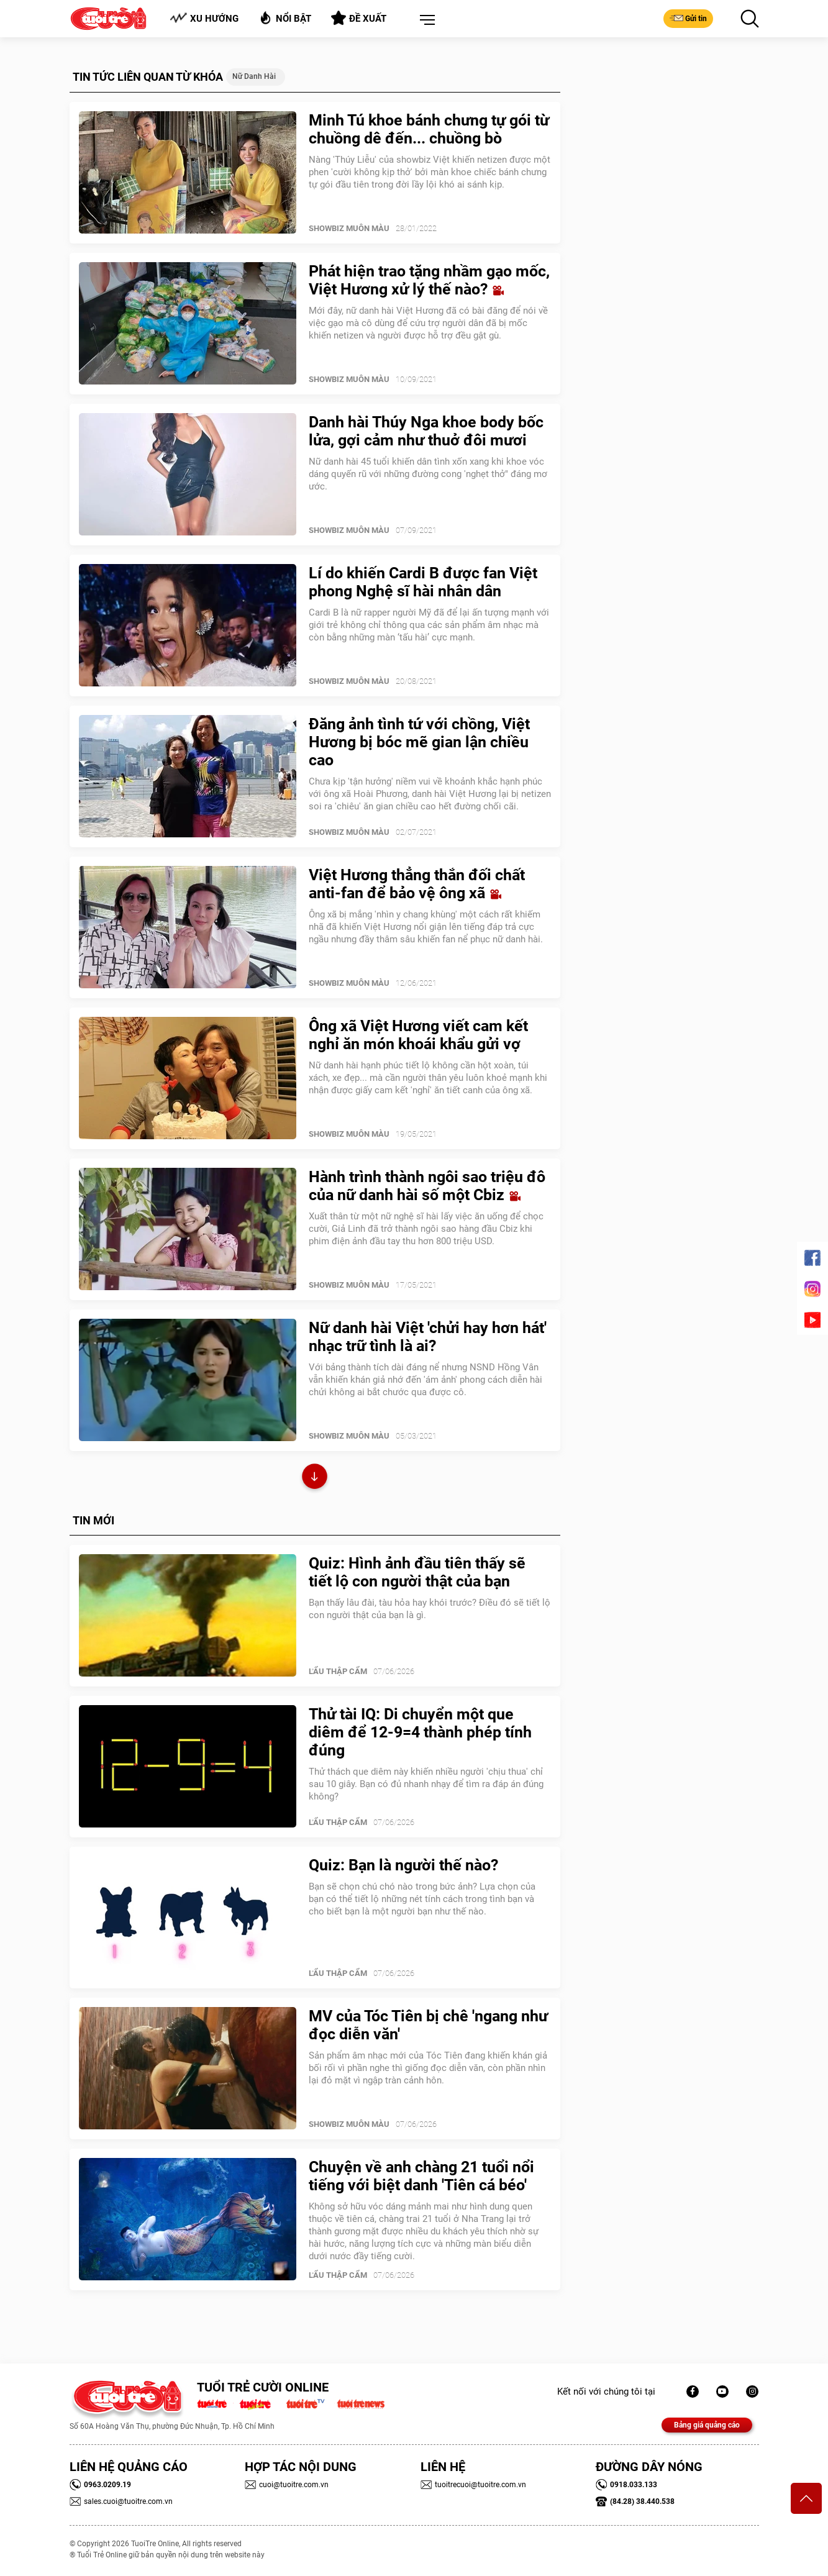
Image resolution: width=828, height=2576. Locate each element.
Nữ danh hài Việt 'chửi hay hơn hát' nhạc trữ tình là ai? (428, 1337)
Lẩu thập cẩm (338, 1671)
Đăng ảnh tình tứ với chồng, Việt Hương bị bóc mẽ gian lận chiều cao (419, 742)
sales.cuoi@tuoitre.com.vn (121, 2501)
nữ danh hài (254, 76)
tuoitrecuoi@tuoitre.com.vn (473, 2484)
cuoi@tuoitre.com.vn (287, 2484)
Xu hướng (204, 18)
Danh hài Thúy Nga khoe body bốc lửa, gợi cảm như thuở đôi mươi (426, 431)
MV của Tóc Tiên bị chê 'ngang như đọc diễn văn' (428, 2025)
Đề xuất (358, 18)
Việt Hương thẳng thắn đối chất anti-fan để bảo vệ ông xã (417, 884)
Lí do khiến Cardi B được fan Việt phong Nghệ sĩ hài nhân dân (423, 582)
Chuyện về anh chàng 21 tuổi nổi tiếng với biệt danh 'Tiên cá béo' (421, 2176)
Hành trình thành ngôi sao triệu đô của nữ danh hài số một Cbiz (427, 1186)
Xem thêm (315, 1478)
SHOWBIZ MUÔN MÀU (349, 228)
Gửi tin (688, 18)
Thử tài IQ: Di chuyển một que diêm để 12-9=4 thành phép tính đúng (420, 1732)
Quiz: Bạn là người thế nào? (403, 1865)
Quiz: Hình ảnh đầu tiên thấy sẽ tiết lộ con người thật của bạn (417, 1572)
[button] (425, 20)
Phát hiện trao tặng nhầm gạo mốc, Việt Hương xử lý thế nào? (429, 280)
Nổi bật (284, 18)
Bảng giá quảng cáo (707, 2425)
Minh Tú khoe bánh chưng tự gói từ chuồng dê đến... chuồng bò (429, 129)
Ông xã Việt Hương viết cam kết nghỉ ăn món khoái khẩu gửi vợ (418, 1035)
